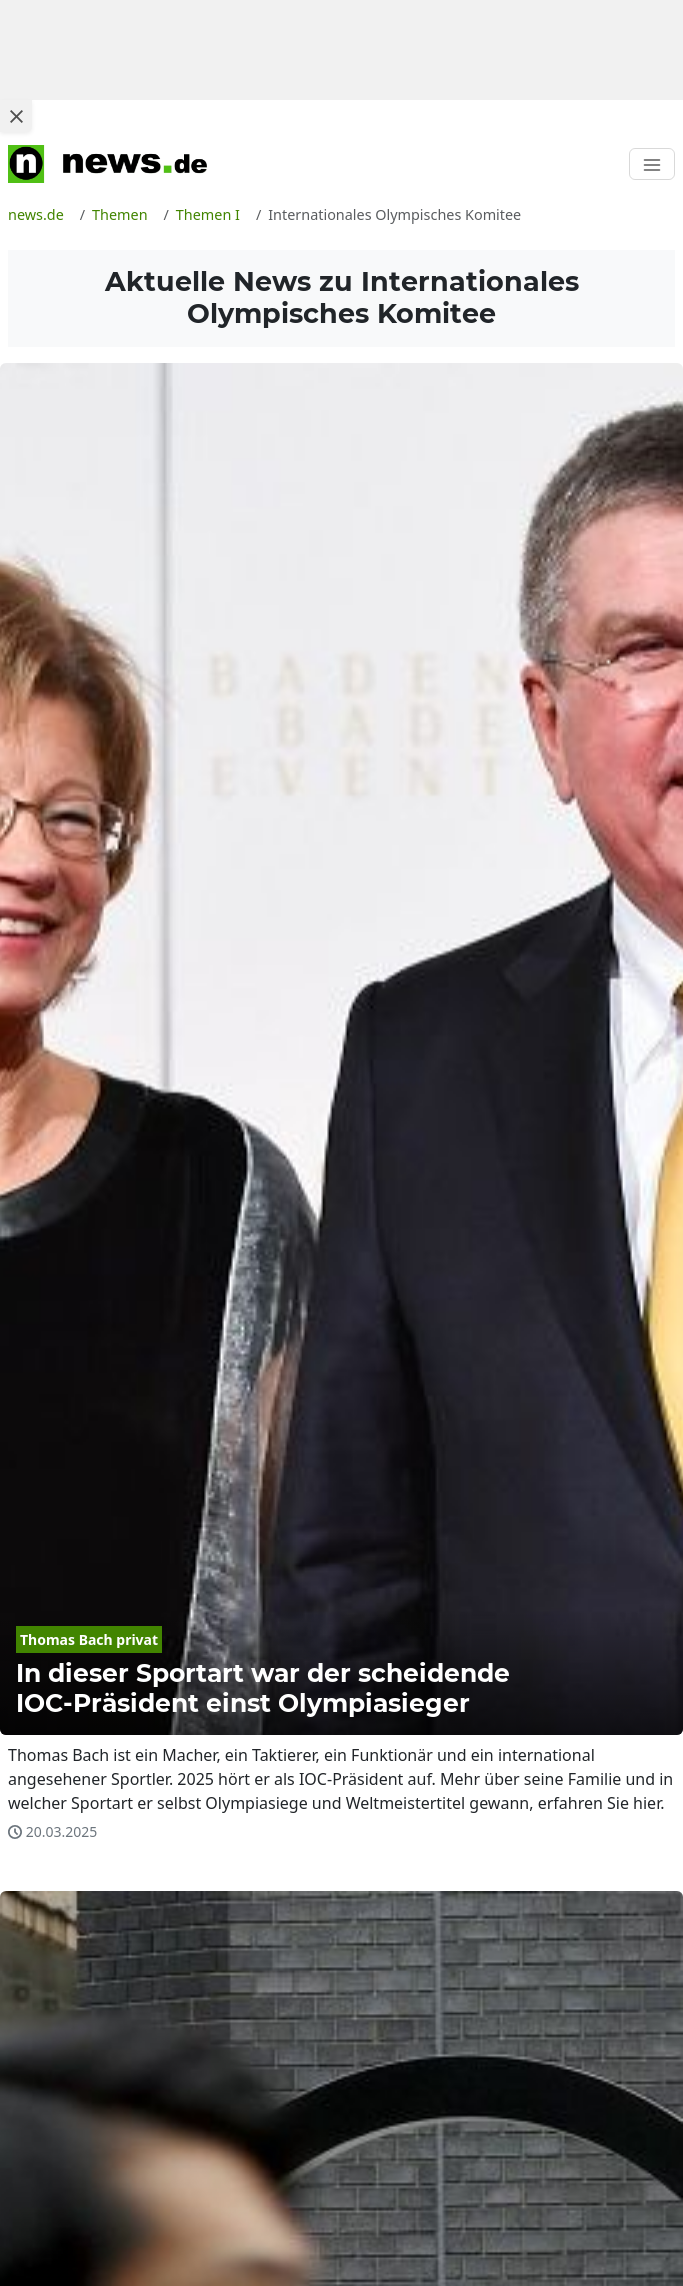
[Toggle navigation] (652, 164)
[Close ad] (16, 116)
